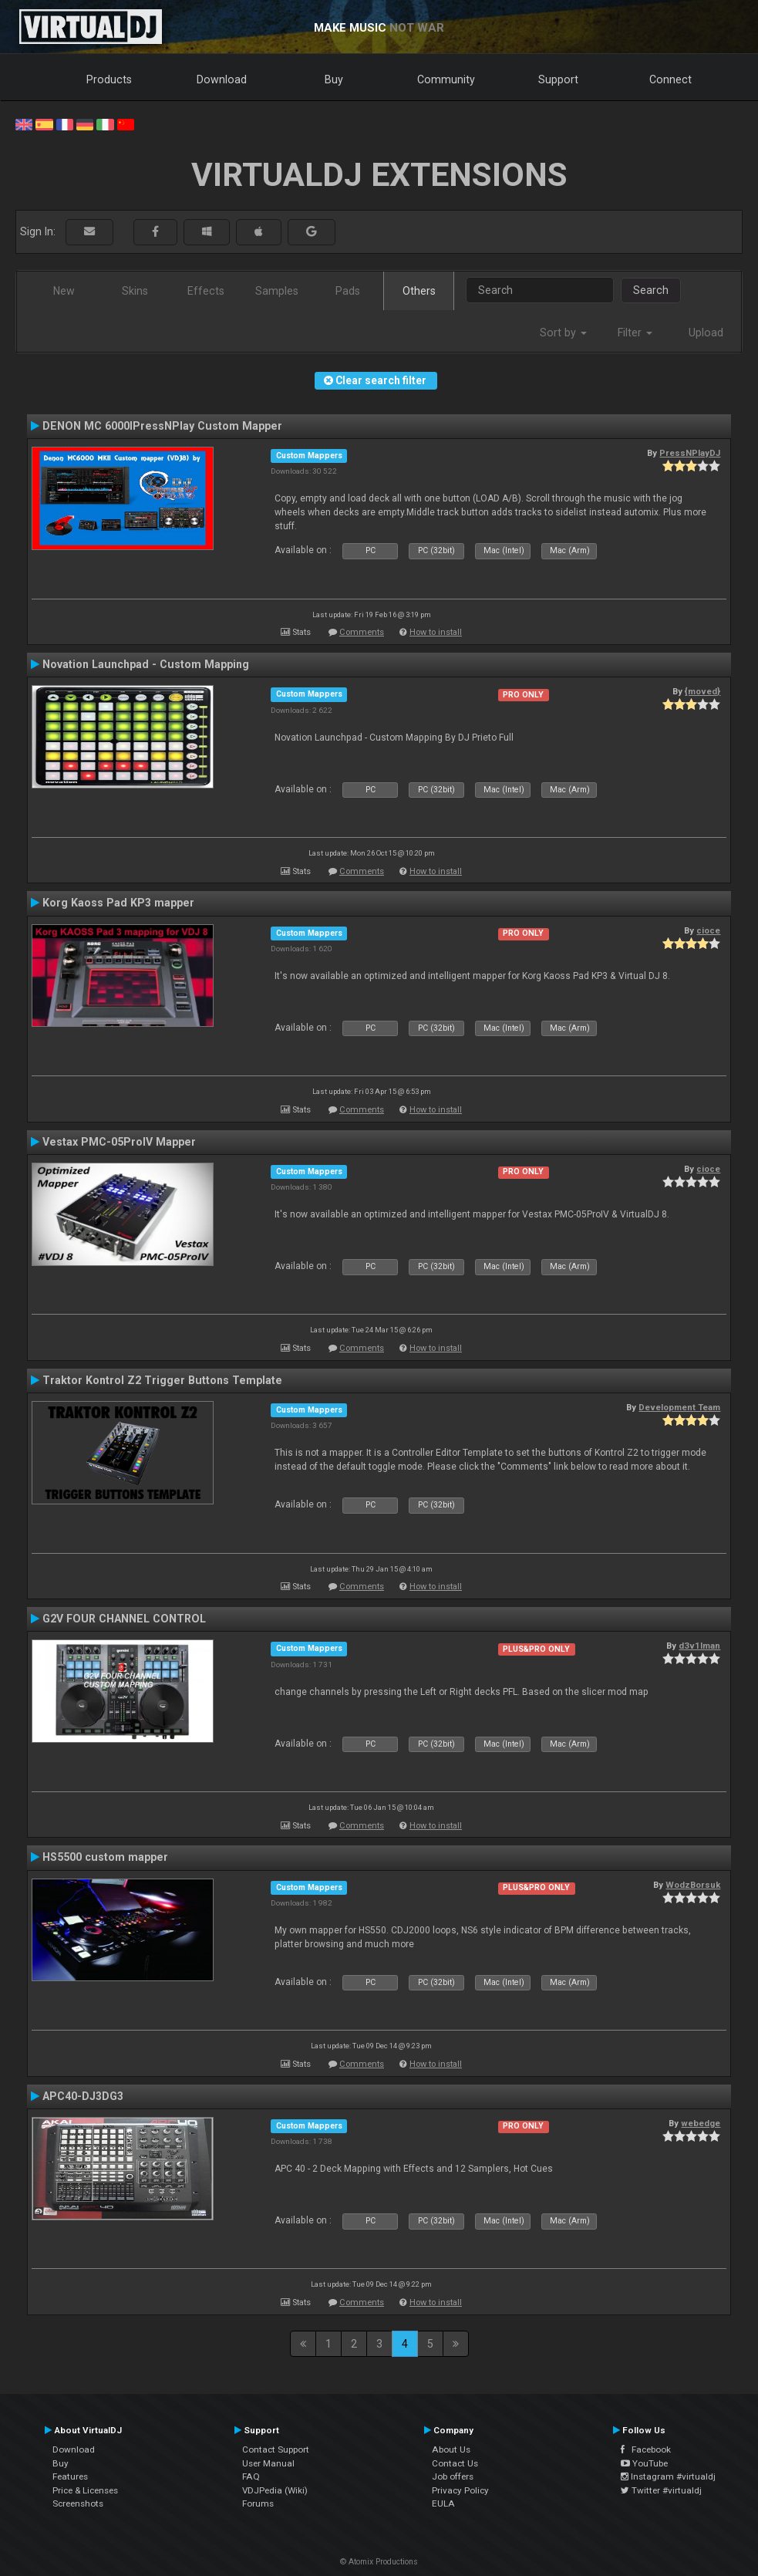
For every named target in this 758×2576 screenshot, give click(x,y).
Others (419, 291)
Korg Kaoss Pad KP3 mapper (118, 902)
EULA (443, 2503)
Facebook (646, 2449)
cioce (708, 930)
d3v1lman (699, 1645)
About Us (451, 2449)
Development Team (679, 1407)
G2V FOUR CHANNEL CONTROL (124, 1618)
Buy (334, 79)
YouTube (644, 2463)
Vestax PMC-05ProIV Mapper (119, 1142)
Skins (135, 291)
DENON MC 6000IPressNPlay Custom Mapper (162, 426)
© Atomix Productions (379, 2562)
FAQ (251, 2476)
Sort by (563, 332)
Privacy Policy (460, 2490)
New (64, 291)
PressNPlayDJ (689, 452)
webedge (700, 2123)
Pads (347, 291)
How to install (435, 632)
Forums (258, 2503)
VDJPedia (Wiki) (275, 2490)
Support (558, 79)
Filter (635, 332)
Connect (670, 79)
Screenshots (77, 2503)
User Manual (268, 2463)
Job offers (452, 2476)
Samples (276, 291)
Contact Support (275, 2449)
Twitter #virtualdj (661, 2490)
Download (222, 79)
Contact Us (455, 2463)
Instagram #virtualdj (668, 2476)
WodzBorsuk (692, 1884)
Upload (706, 332)
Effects (205, 291)
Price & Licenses (85, 2490)
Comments (361, 632)
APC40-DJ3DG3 (82, 2096)
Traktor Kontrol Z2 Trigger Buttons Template (162, 1380)
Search (651, 290)
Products (109, 79)
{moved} (702, 691)
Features (70, 2476)
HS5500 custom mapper (105, 1857)
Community (446, 79)
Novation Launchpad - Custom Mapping (145, 664)
